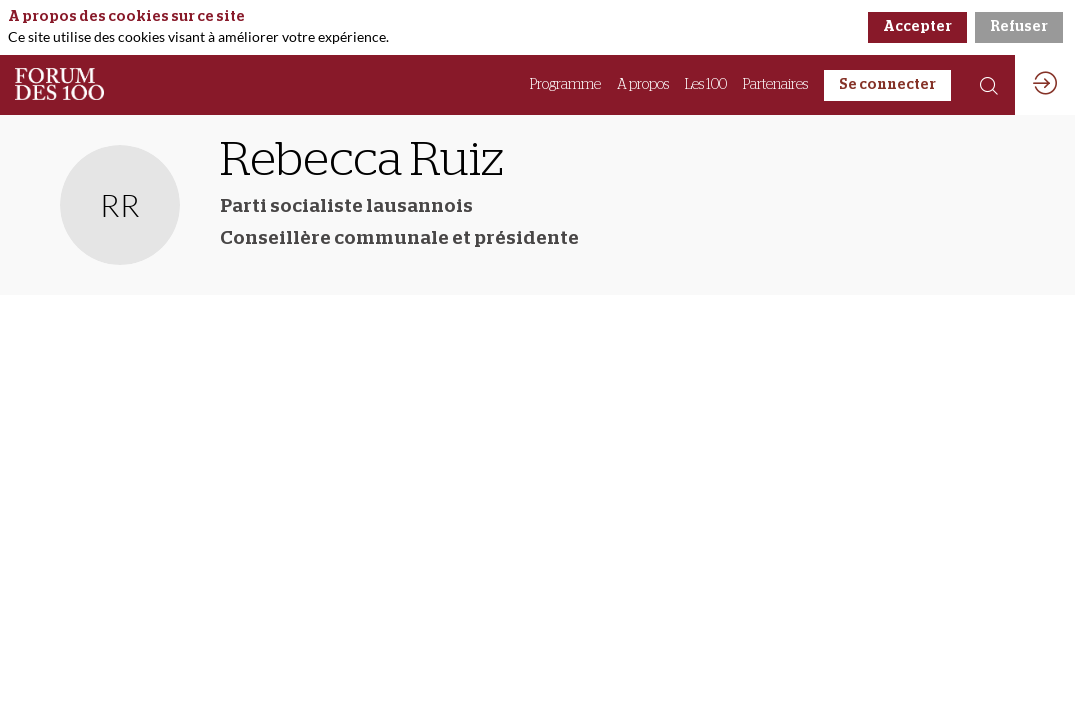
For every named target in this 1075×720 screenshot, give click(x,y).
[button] (887, 85)
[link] (565, 85)
